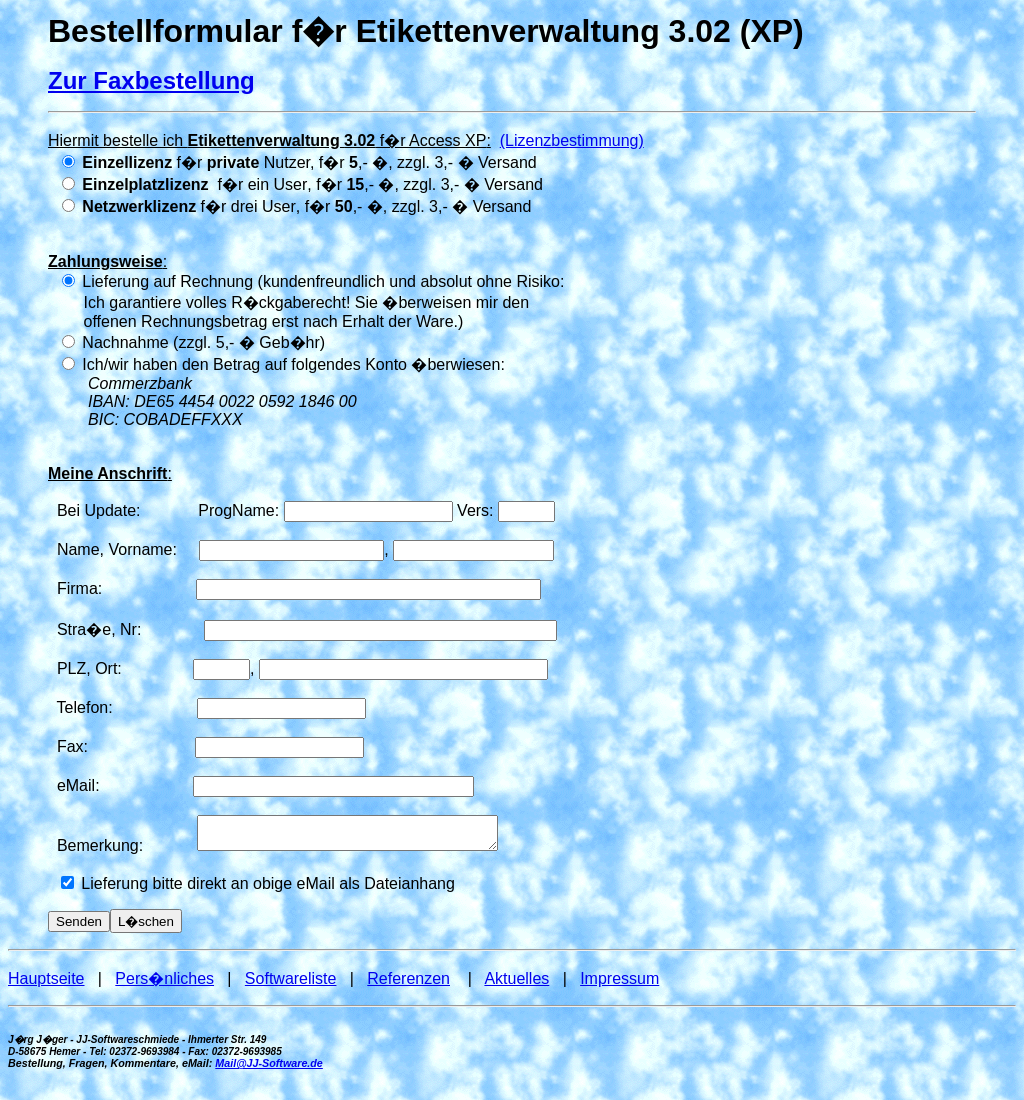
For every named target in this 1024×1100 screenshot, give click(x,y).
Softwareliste (291, 984)
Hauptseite (46, 984)
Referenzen (408, 984)
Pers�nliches (164, 984)
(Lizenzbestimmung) (572, 140)
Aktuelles (516, 984)
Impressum (619, 984)
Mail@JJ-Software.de (269, 1069)
